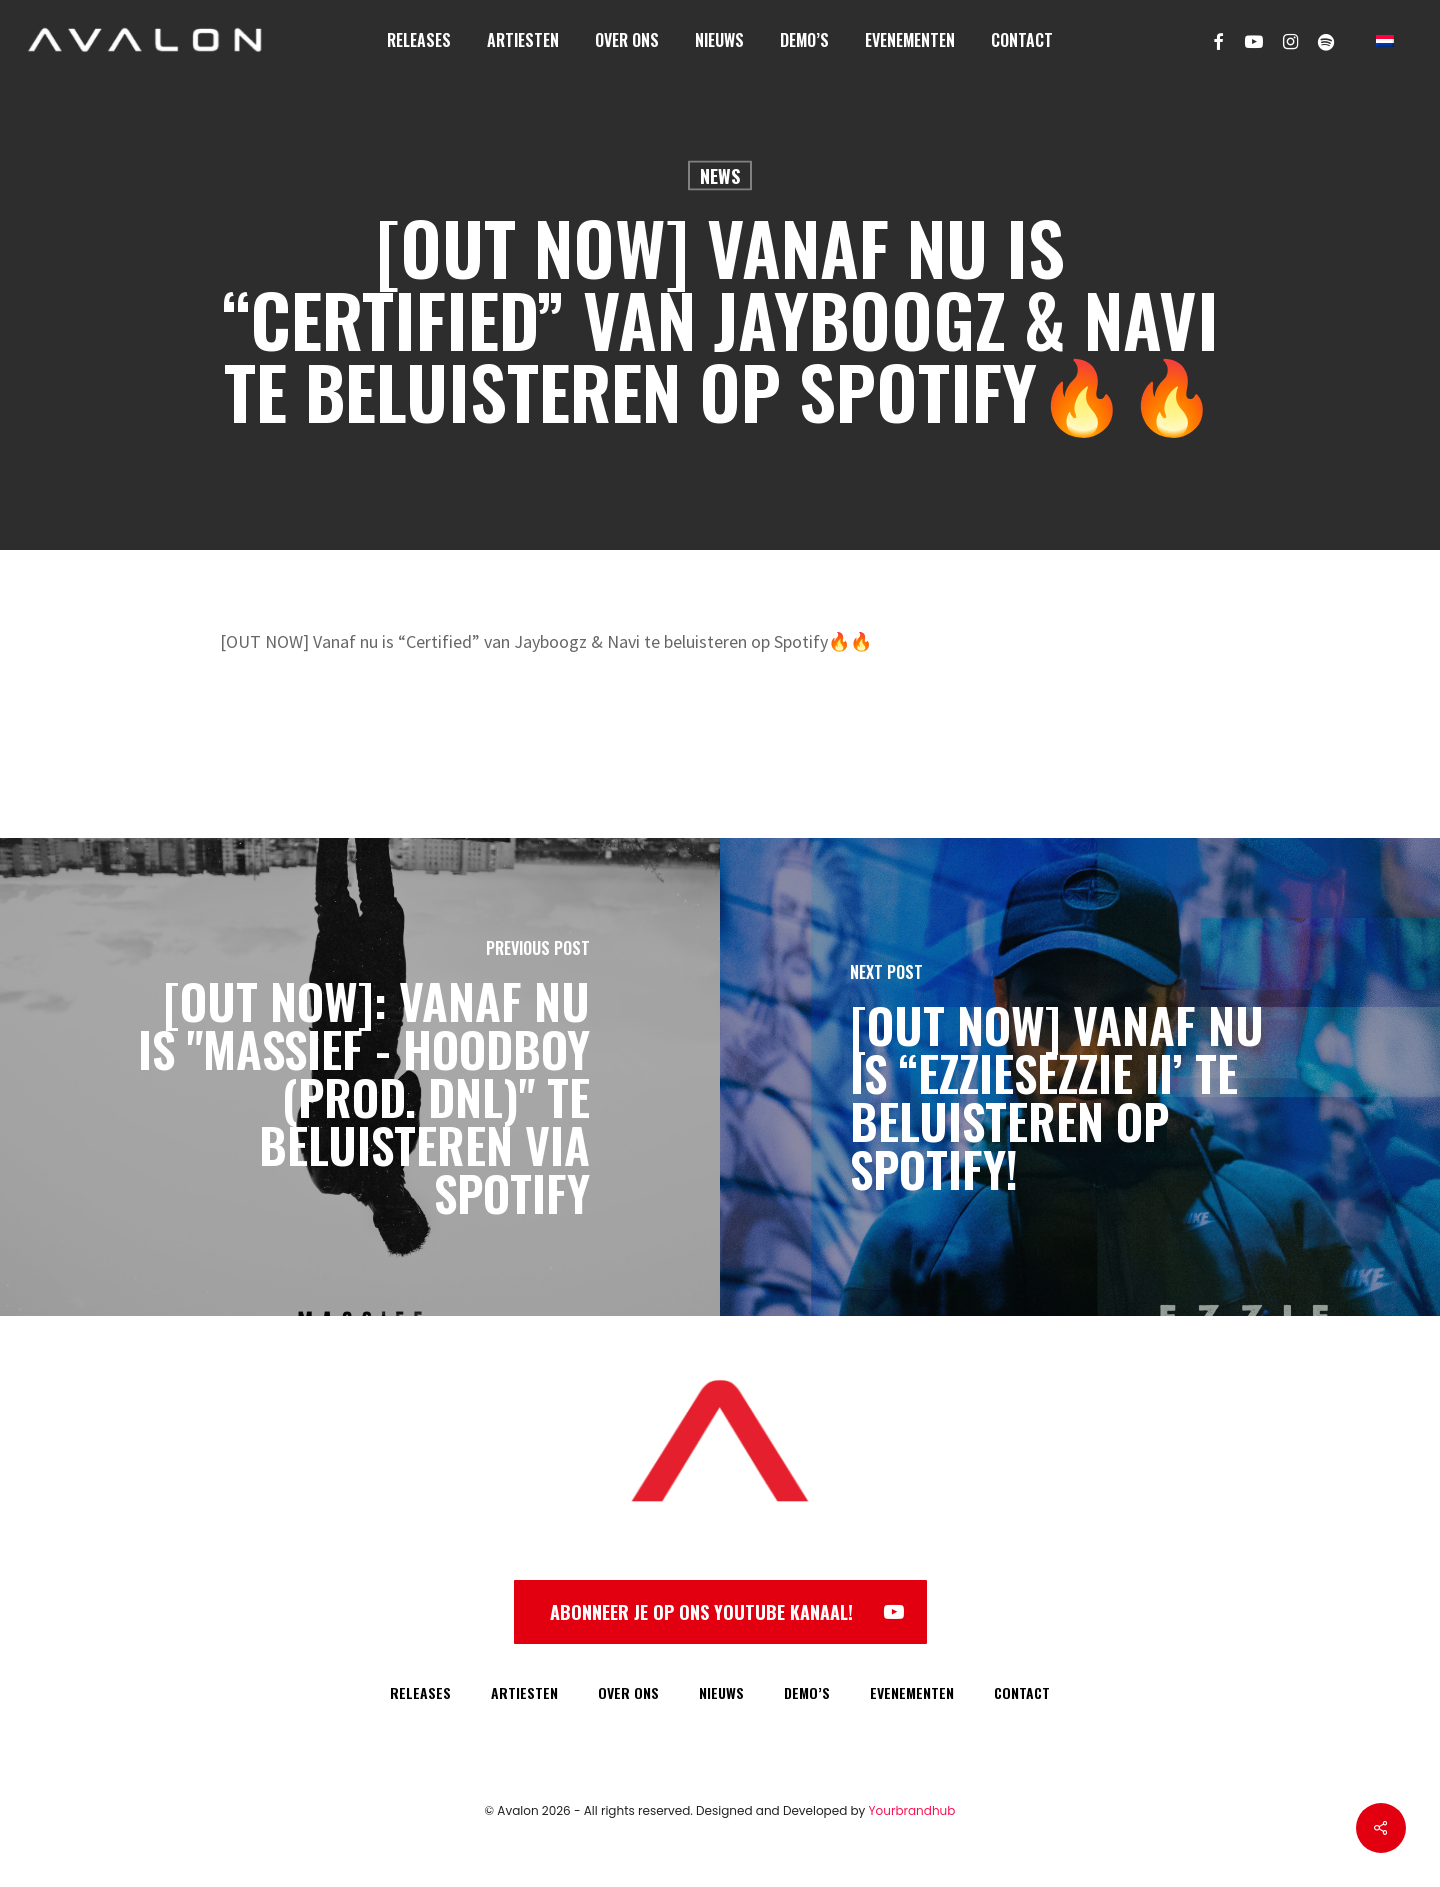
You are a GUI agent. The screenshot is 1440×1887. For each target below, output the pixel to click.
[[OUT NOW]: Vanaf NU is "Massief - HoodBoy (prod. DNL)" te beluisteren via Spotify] (360, 1077)
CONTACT (1022, 1692)
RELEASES (420, 1692)
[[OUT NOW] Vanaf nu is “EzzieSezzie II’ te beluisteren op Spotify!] (1080, 1077)
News (720, 176)
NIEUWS (721, 1692)
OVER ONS (628, 1692)
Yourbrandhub (912, 1810)
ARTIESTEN (524, 1692)
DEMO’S (807, 1692)
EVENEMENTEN (912, 1692)
